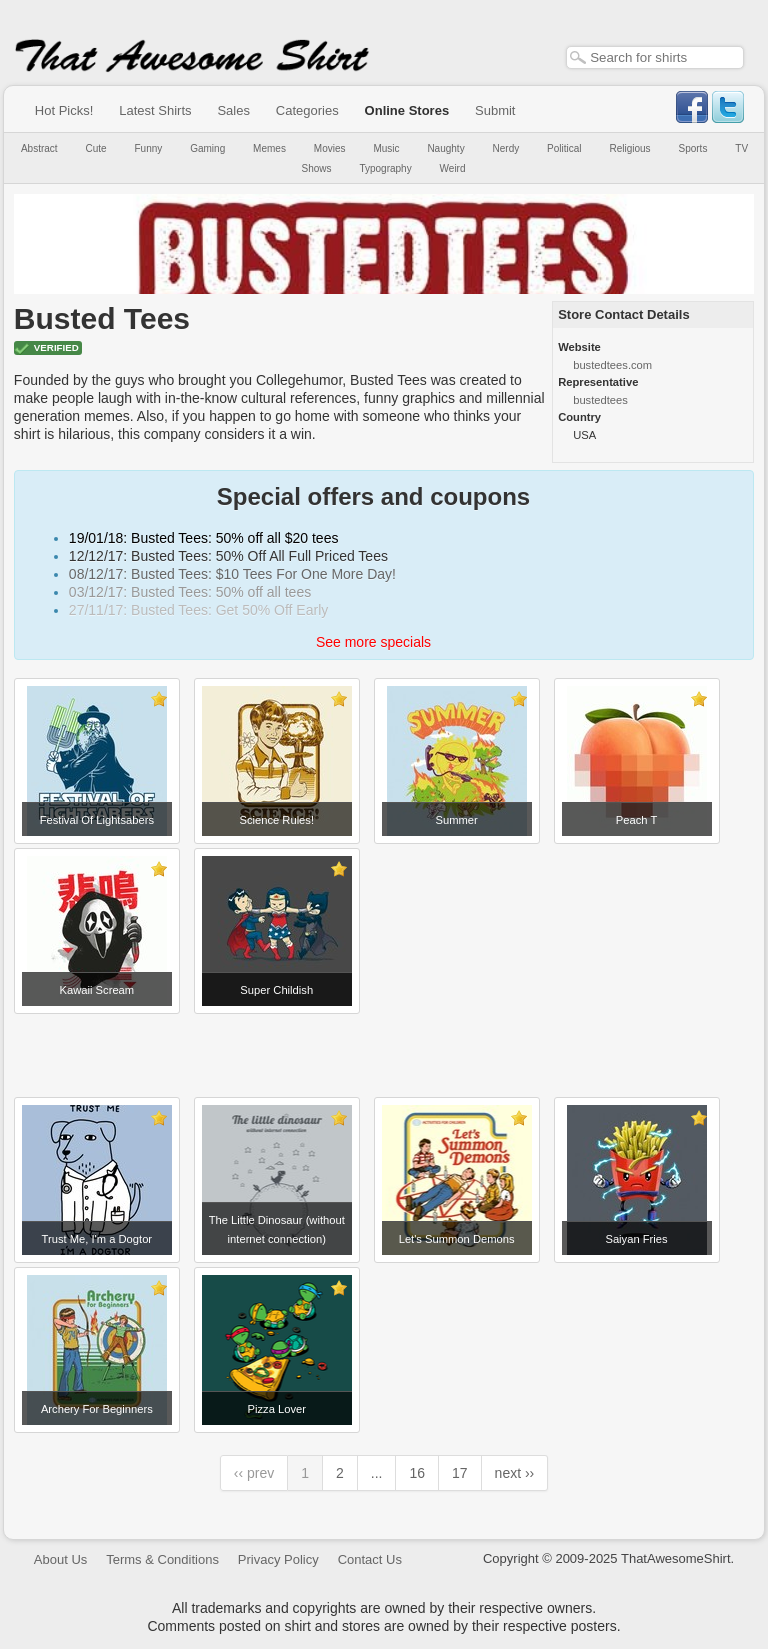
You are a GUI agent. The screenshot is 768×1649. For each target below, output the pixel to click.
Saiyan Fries (636, 1239)
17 (460, 1473)
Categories (307, 110)
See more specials (373, 642)
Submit (495, 110)
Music (386, 148)
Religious (629, 148)
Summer (456, 820)
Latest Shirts (155, 110)
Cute (96, 148)
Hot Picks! (64, 110)
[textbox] (655, 57)
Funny (149, 148)
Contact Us (370, 1559)
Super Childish (276, 990)
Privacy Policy (278, 1559)
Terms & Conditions (162, 1559)
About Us (60, 1559)
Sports (693, 148)
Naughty (445, 148)
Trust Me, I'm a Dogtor (97, 1239)
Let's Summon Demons (457, 1239)
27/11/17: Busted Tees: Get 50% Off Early (198, 610)
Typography (385, 168)
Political (564, 148)
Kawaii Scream (97, 990)
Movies (330, 148)
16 (417, 1473)
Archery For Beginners (97, 1409)
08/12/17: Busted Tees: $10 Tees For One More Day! (232, 574)
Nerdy (506, 148)
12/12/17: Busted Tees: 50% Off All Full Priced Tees (228, 556)
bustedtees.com (612, 365)
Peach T (636, 820)
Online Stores (407, 110)
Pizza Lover (277, 1409)
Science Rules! (276, 820)
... (377, 1473)
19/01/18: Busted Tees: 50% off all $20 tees (204, 538)
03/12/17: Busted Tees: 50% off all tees (190, 592)
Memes (269, 148)
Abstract (39, 148)
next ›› (515, 1473)
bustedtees (600, 400)
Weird (453, 168)
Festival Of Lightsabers (97, 820)
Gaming (207, 148)
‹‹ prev (254, 1473)
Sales (233, 110)
